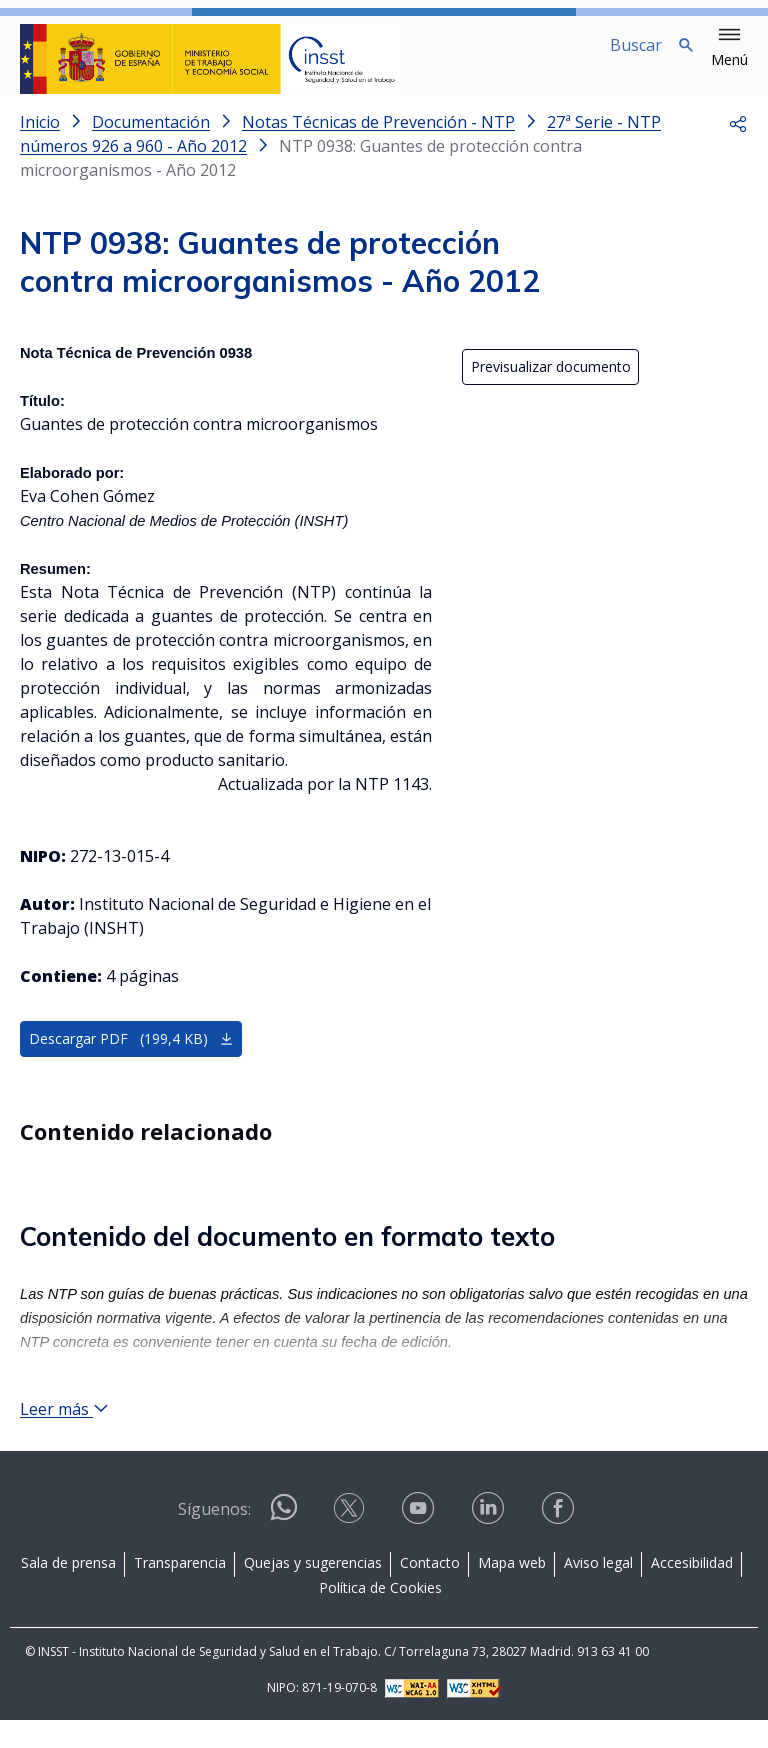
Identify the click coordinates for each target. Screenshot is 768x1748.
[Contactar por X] (351, 1543)
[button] (729, 48)
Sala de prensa (68, 1590)
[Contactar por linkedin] (490, 1543)
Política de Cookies (380, 1616)
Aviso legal (598, 1590)
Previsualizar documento (551, 383)
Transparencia (180, 1590)
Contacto (430, 1590)
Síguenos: (214, 1538)
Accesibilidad (692, 1590)
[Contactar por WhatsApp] (284, 1544)
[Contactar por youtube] (420, 1543)
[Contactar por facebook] (560, 1543)
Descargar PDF (131, 1055)
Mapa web (512, 1590)
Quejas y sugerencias (313, 1590)
